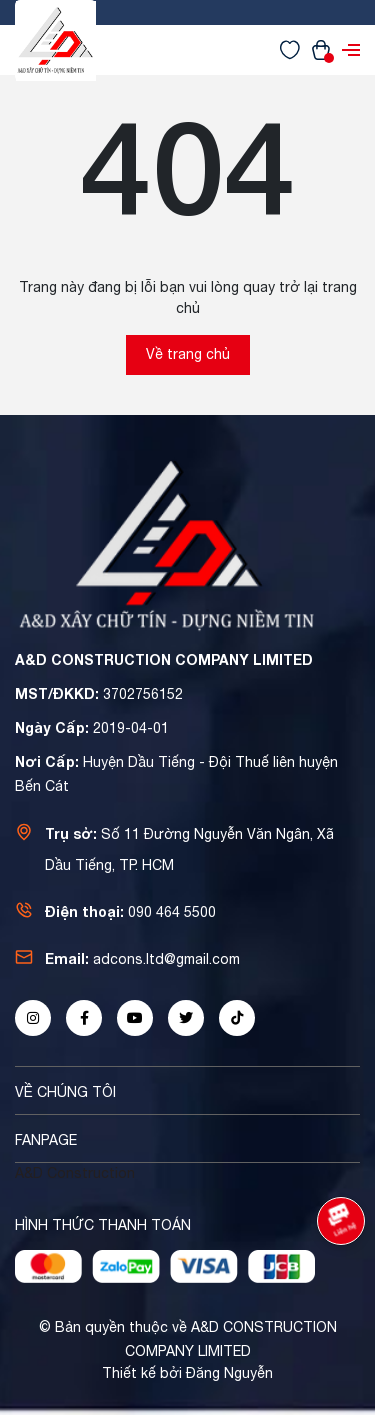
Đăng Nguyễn (229, 1373)
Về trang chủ (188, 354)
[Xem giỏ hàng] (321, 49)
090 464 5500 (172, 912)
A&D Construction (75, 1173)
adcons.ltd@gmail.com (166, 959)
